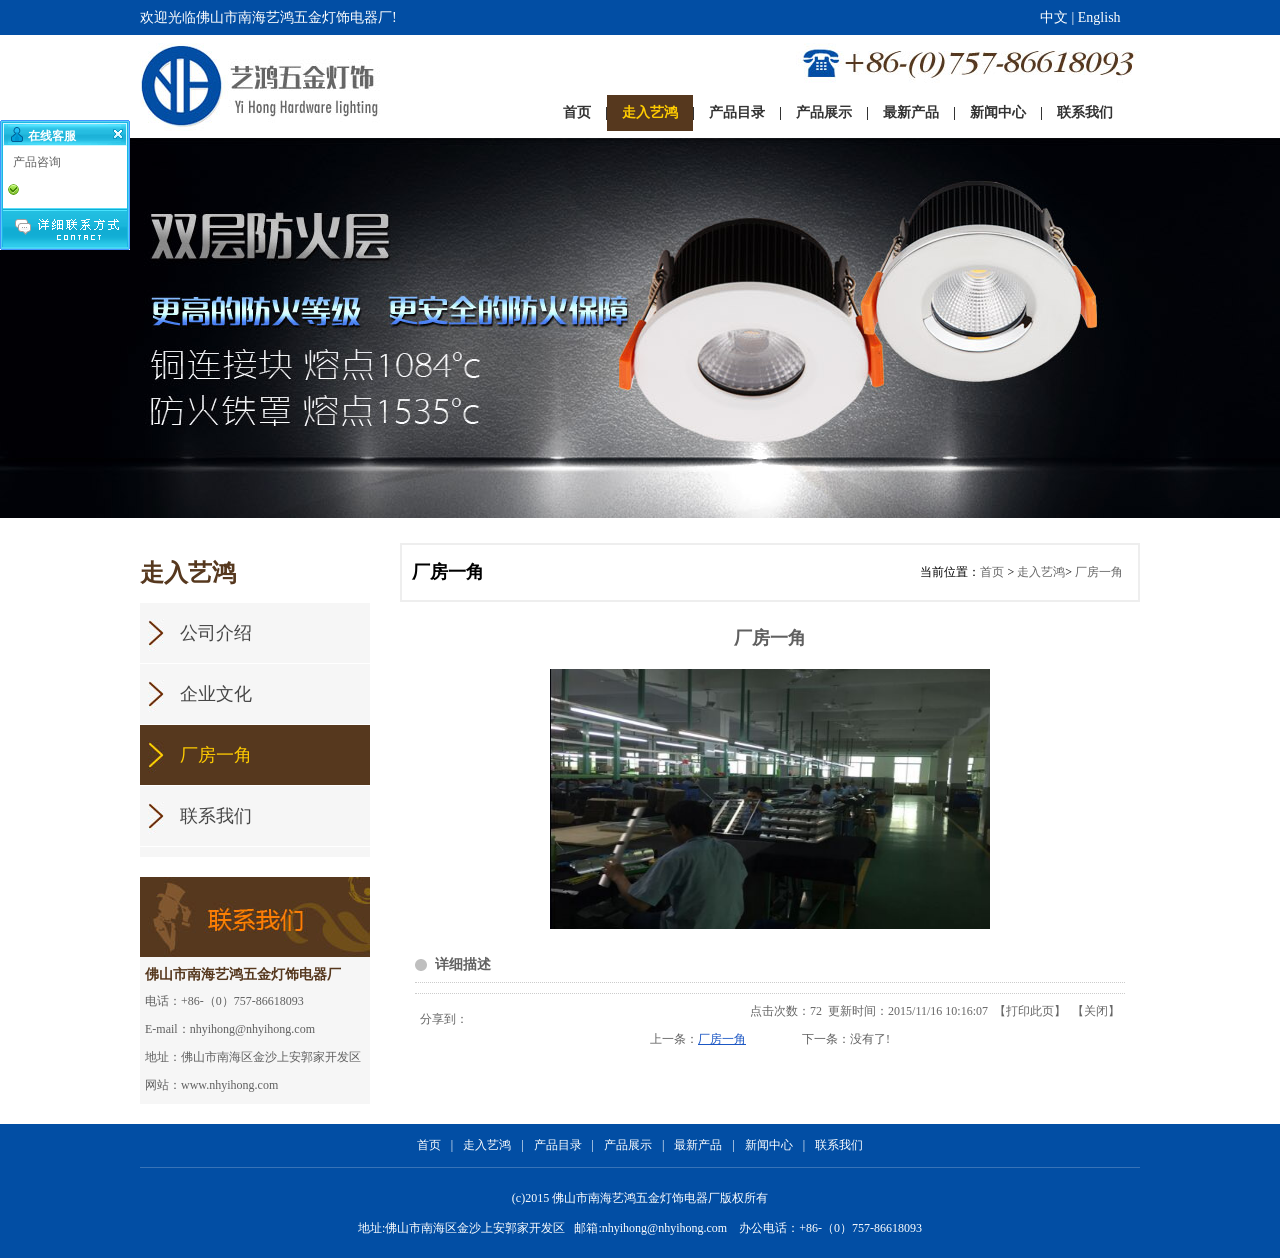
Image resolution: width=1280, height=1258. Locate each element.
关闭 (1096, 1011)
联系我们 (839, 1145)
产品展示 (628, 1145)
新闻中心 (769, 1145)
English (1099, 17)
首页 (992, 572)
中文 (1054, 17)
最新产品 (698, 1145)
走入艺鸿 (1041, 572)
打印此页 (1030, 1011)
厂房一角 (1099, 572)
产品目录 (558, 1145)
